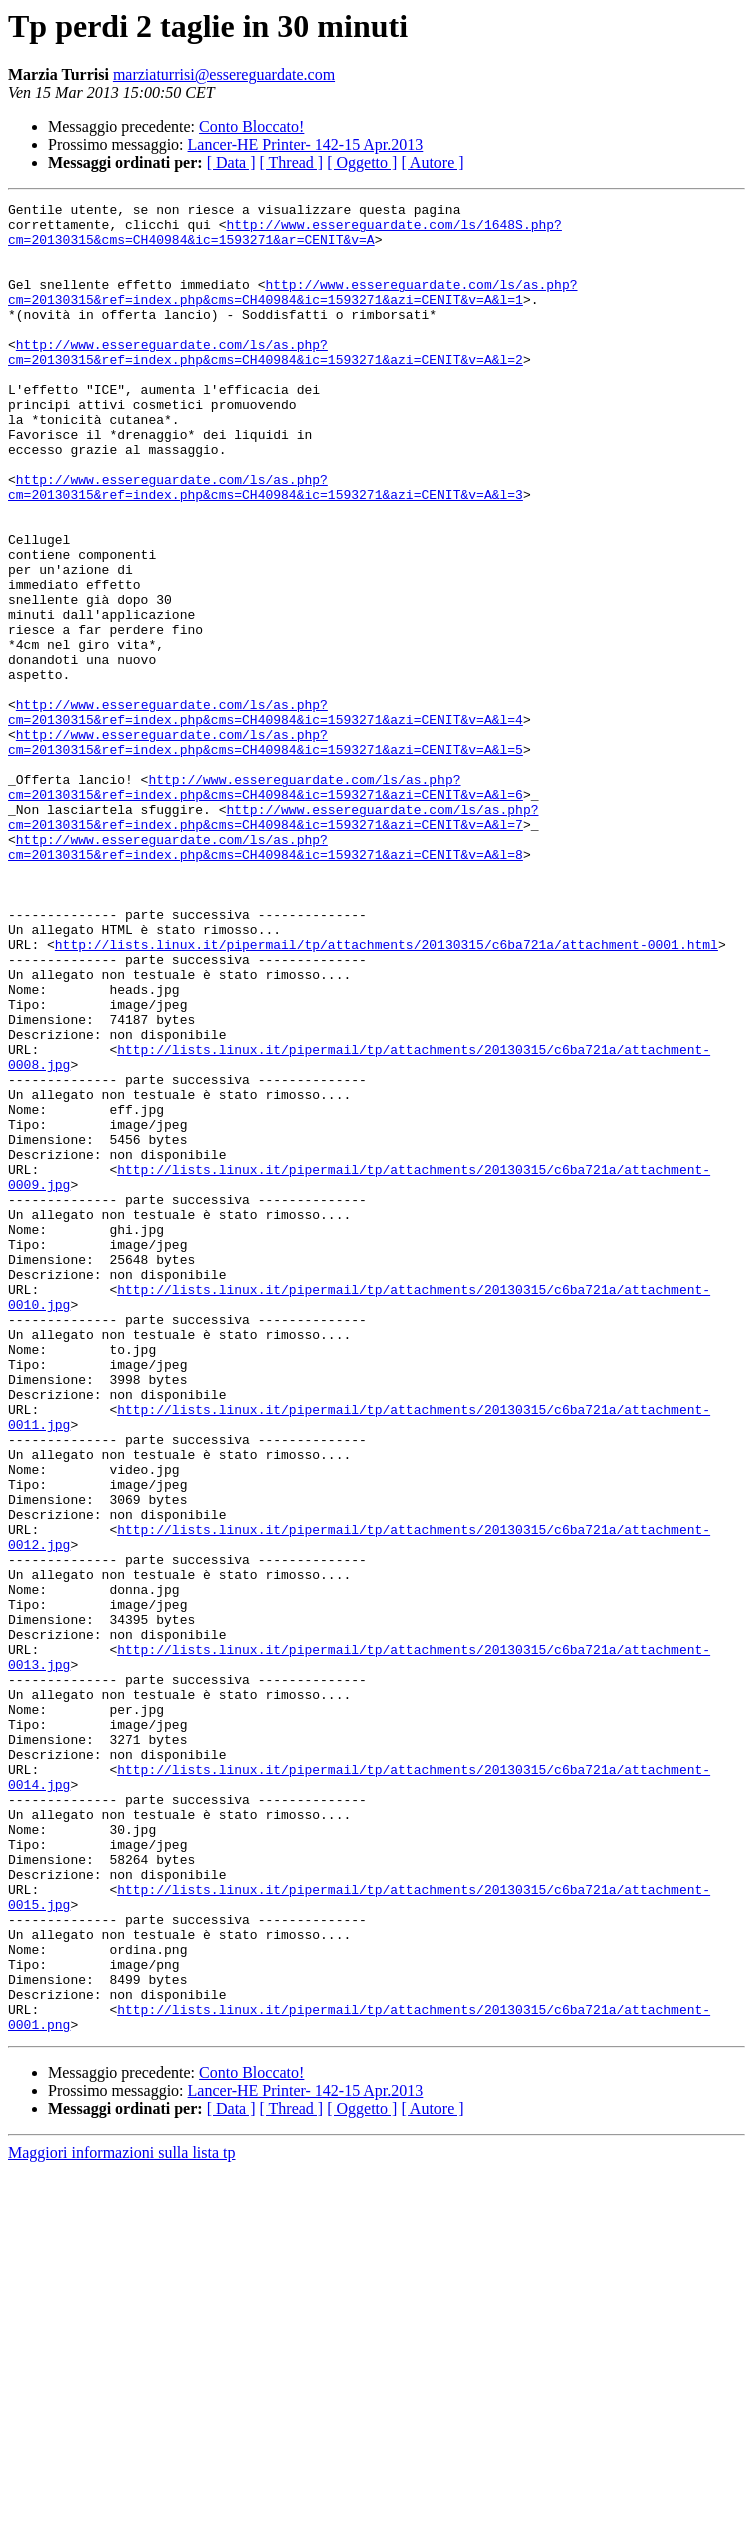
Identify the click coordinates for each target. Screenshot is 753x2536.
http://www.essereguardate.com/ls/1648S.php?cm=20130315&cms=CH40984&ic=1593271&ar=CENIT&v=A (285, 239)
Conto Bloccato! (251, 126)
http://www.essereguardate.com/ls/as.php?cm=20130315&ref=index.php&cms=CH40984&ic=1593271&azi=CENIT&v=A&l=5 (265, 851)
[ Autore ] (432, 162)
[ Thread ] (292, 162)
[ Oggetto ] (362, 162)
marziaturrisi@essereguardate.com (224, 74)
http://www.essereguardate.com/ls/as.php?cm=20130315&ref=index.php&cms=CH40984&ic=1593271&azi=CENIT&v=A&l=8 (265, 977)
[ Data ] (231, 162)
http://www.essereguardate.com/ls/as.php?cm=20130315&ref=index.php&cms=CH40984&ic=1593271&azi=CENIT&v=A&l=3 (265, 545)
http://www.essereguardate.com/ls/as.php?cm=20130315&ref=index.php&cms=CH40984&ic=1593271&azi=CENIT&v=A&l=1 (292, 311)
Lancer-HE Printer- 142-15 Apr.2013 (306, 144)
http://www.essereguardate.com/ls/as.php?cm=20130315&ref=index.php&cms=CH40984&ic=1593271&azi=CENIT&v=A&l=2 (265, 383)
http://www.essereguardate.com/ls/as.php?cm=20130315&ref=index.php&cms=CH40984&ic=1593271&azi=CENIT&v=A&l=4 (265, 815)
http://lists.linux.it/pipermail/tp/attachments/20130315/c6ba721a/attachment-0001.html (386, 1094)
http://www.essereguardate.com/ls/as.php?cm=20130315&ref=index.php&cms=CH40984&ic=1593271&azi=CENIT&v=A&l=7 (273, 941)
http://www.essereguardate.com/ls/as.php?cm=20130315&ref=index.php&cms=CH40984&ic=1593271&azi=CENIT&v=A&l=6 (265, 905)
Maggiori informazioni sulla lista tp (122, 2518)
